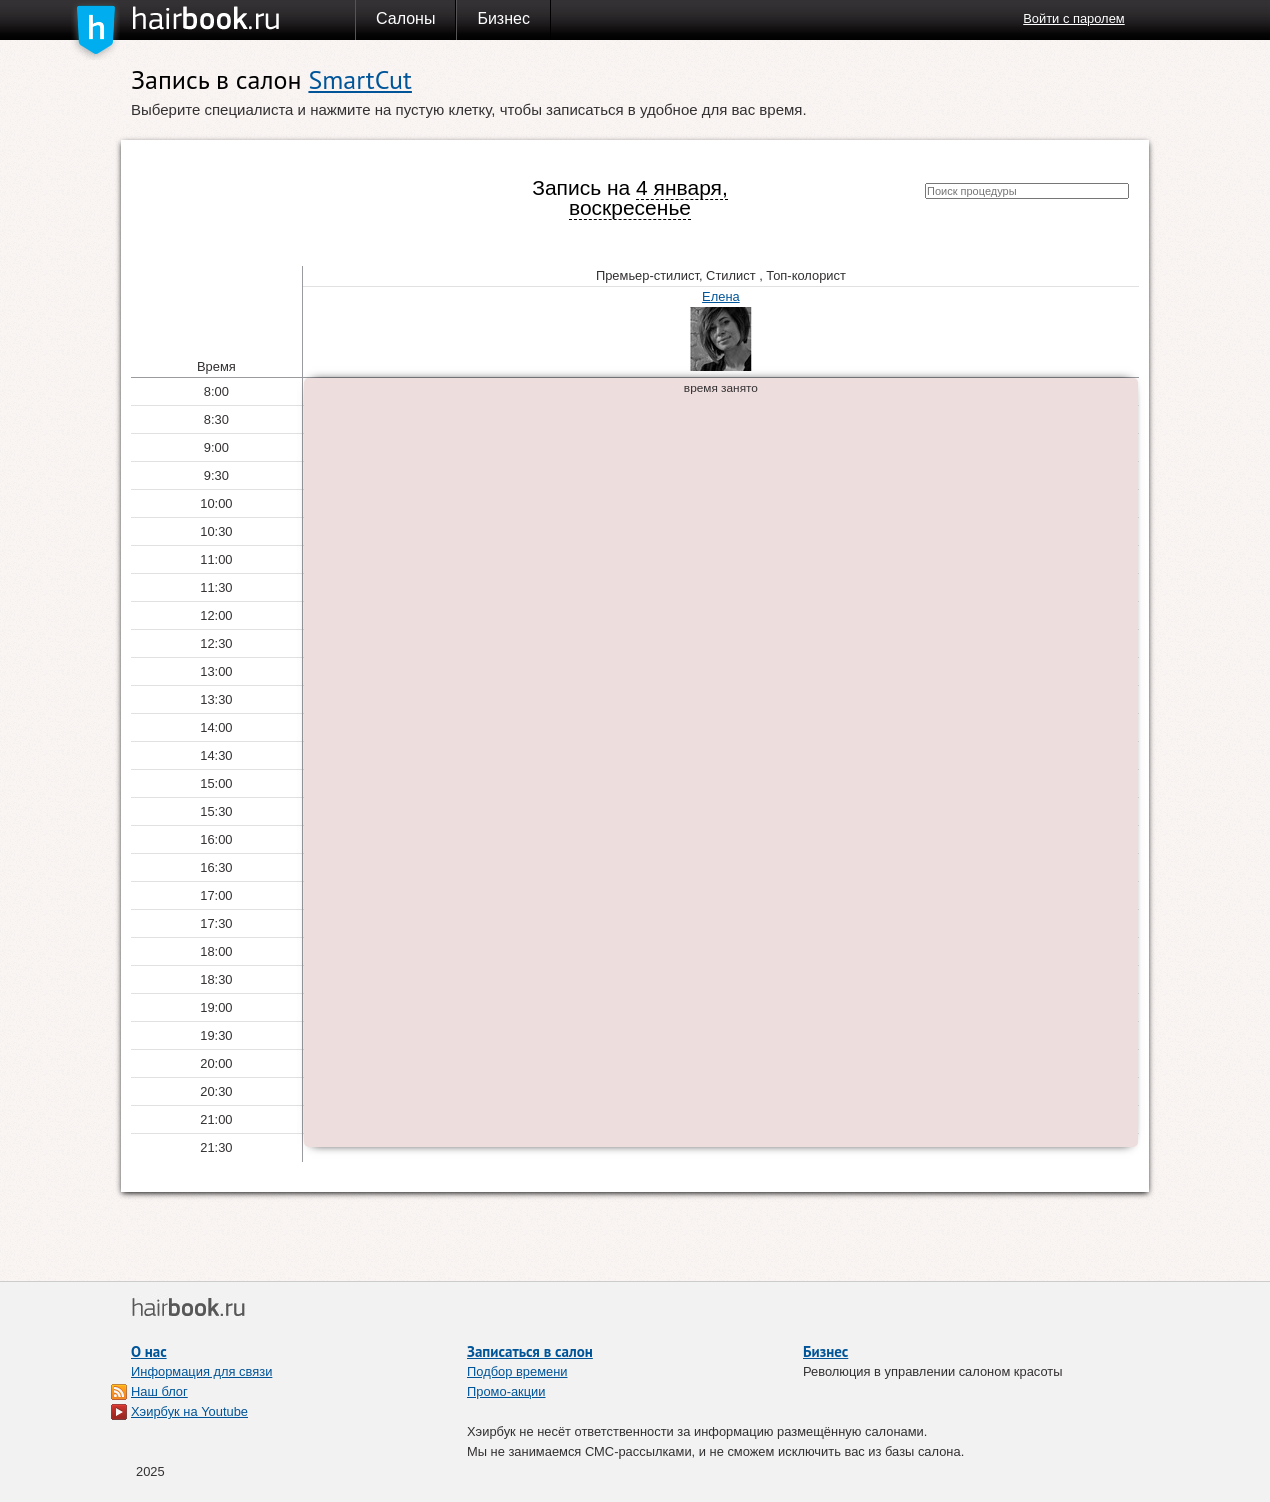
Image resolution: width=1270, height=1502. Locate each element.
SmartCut (359, 79)
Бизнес (503, 18)
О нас (149, 1351)
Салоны (405, 18)
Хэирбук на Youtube (189, 1411)
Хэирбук (243, 19)
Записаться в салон (530, 1351)
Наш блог (159, 1391)
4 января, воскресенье (648, 197)
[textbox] (1027, 191)
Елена (721, 296)
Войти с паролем (1073, 18)
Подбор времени (517, 1371)
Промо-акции (506, 1391)
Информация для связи (201, 1371)
